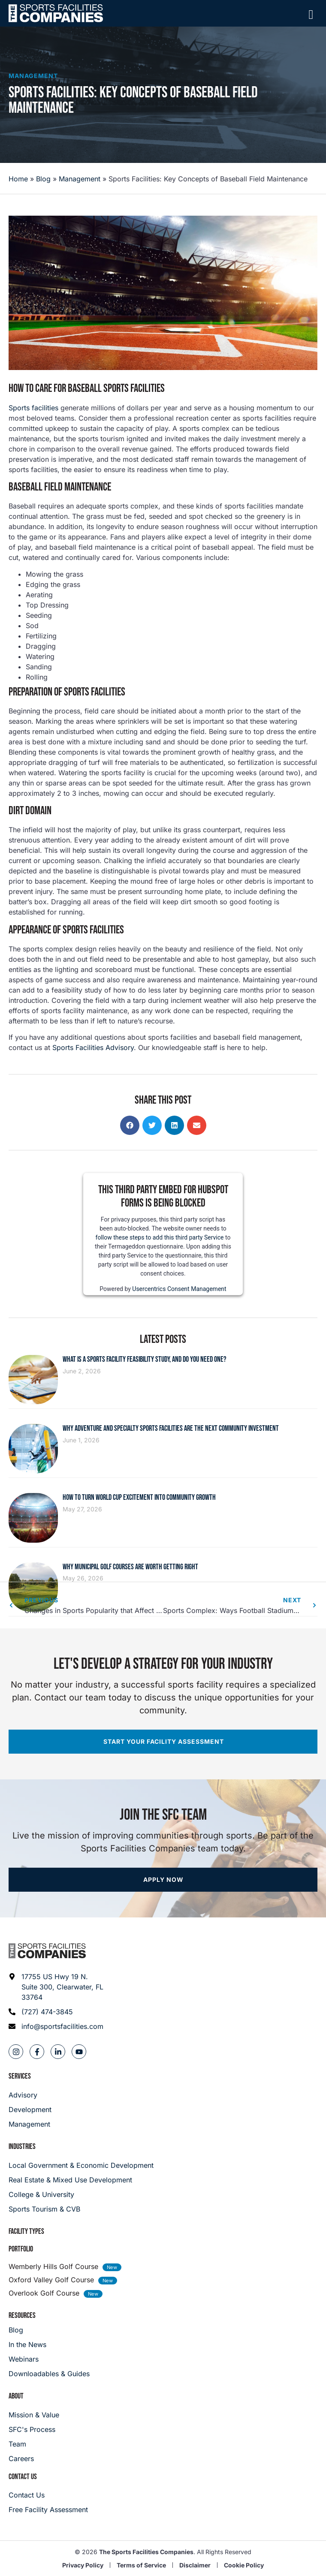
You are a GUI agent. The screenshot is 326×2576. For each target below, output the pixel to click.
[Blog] (49, 2330)
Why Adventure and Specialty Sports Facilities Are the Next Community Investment (171, 1428)
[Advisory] (30, 2095)
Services (20, 2076)
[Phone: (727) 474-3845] (56, 2012)
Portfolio (21, 2249)
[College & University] (163, 2194)
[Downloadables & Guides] (49, 2373)
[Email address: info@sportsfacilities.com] (56, 2026)
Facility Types (26, 2231)
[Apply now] (163, 1880)
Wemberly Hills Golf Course (53, 2266)
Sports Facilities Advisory (93, 1047)
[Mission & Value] (34, 2415)
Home (18, 179)
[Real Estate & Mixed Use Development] (163, 2180)
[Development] (30, 2109)
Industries (22, 2146)
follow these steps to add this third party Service (160, 1237)
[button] (129, 1125)
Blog (43, 179)
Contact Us (23, 2476)
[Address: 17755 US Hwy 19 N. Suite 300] (56, 1986)
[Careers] (34, 2458)
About (16, 2396)
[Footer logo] (47, 1951)
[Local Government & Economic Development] (163, 2165)
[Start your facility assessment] (163, 1742)
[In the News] (49, 2344)
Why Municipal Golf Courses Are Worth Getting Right (130, 1566)
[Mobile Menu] (311, 14)
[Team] (34, 2444)
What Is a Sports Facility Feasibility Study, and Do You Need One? (144, 1359)
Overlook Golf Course (44, 2293)
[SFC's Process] (34, 2429)
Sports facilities (33, 407)
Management (33, 75)
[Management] (30, 2124)
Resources (22, 2315)
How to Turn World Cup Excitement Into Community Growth (139, 1497)
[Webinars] (49, 2359)
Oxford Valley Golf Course (51, 2279)
